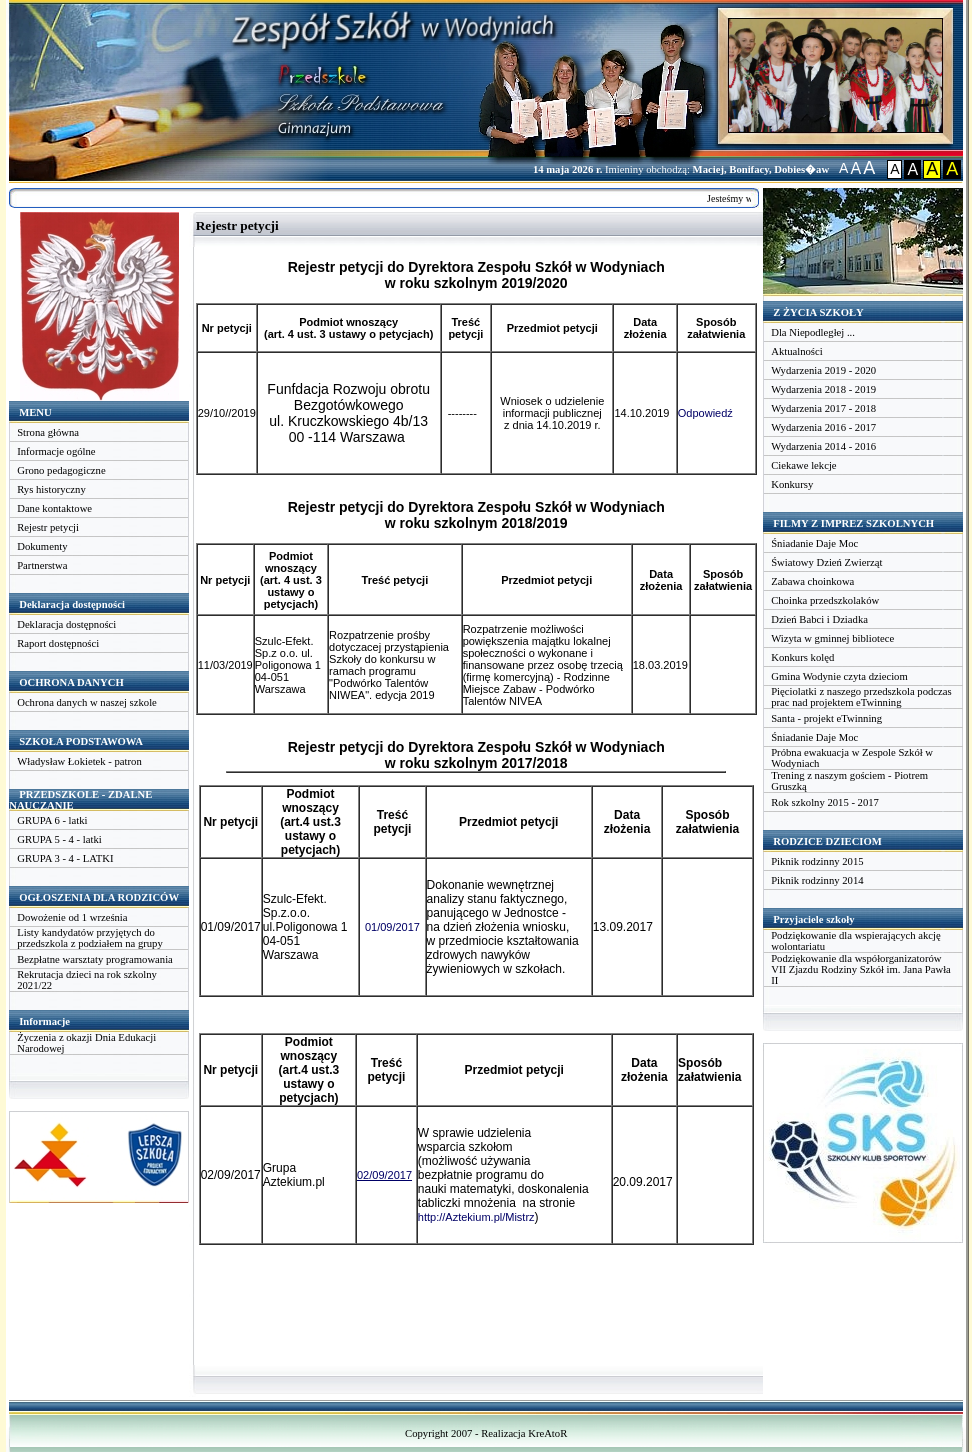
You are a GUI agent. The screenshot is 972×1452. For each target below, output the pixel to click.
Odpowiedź (705, 413)
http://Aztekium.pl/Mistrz (476, 1217)
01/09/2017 (392, 927)
